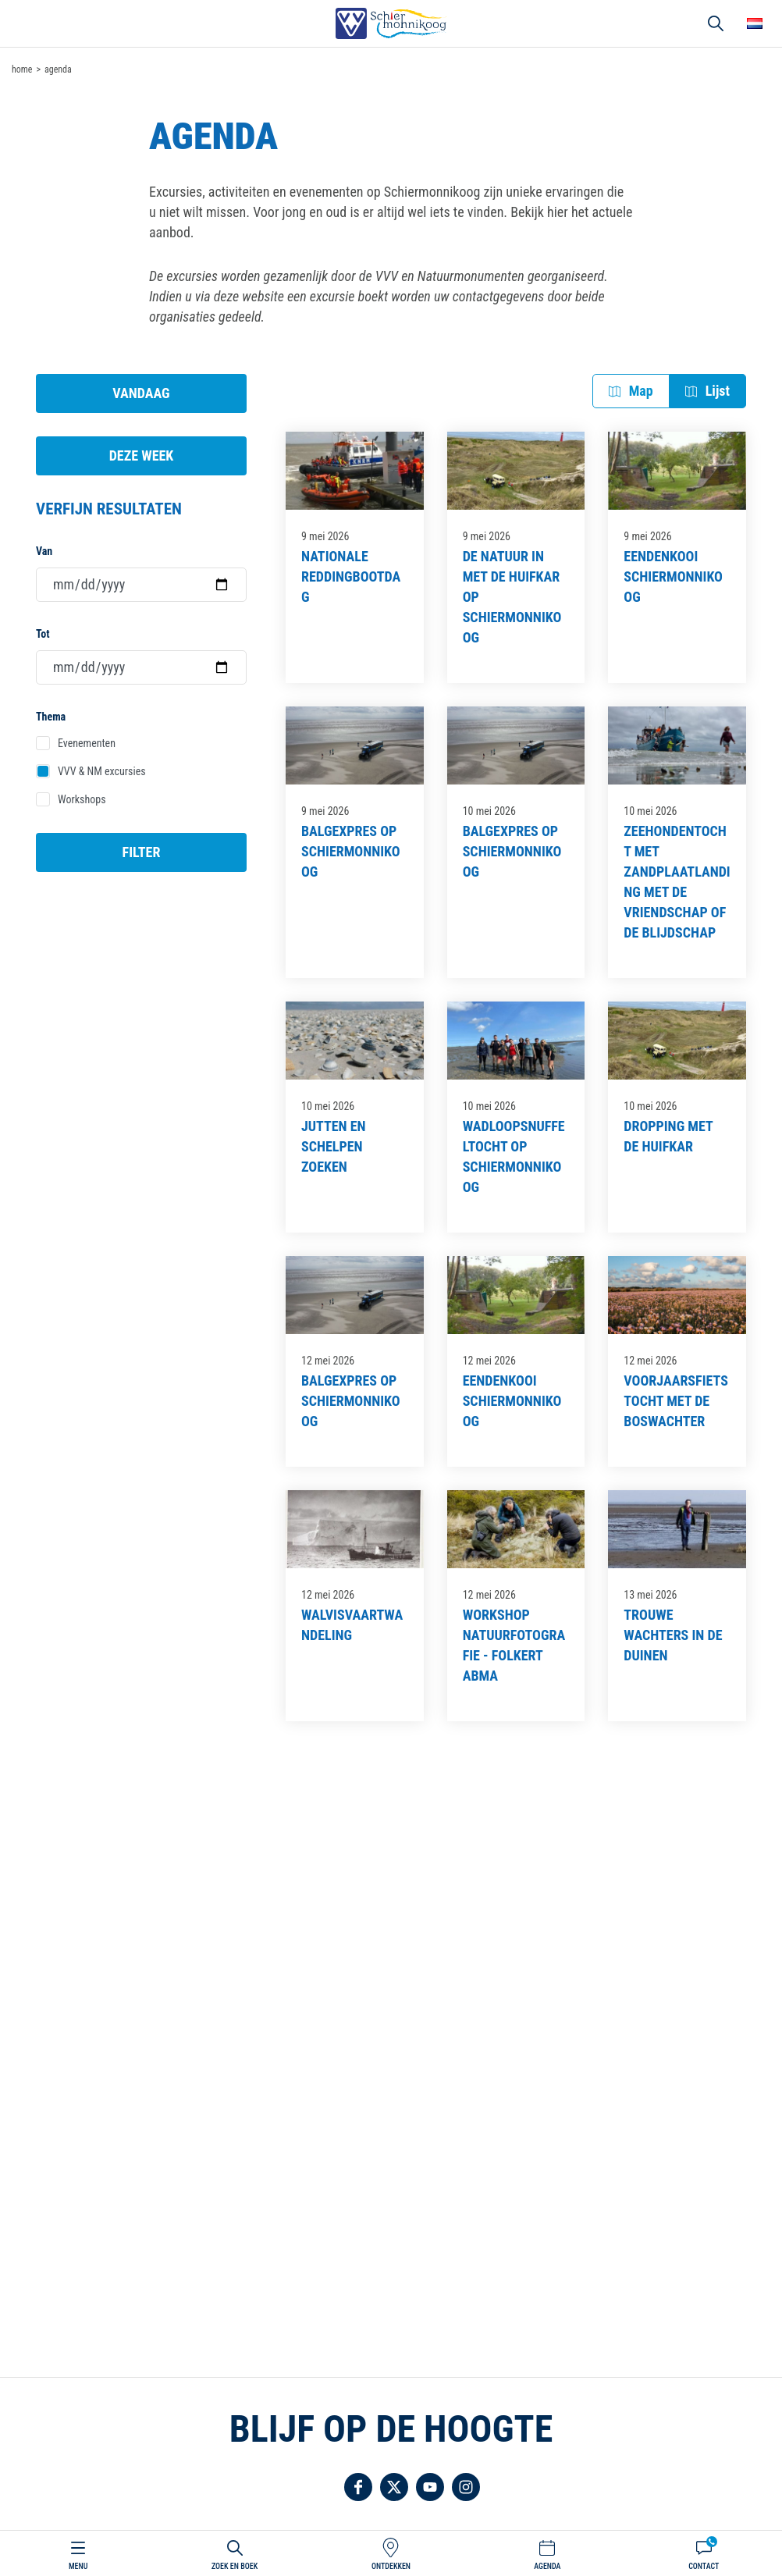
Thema (51, 716)
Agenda (547, 2566)
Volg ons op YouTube (430, 2487)
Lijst (718, 390)
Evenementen (87, 743)
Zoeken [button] (715, 23)
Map (641, 390)
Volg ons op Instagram (466, 2487)
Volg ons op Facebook (358, 2487)
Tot (42, 634)
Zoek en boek (234, 2566)
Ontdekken (391, 2566)
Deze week (141, 455)
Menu (78, 2566)
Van (44, 551)
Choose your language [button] (754, 23)
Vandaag (140, 393)
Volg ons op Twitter (394, 2487)
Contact (703, 2566)
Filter (142, 852)
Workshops (82, 799)
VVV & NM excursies (102, 771)
